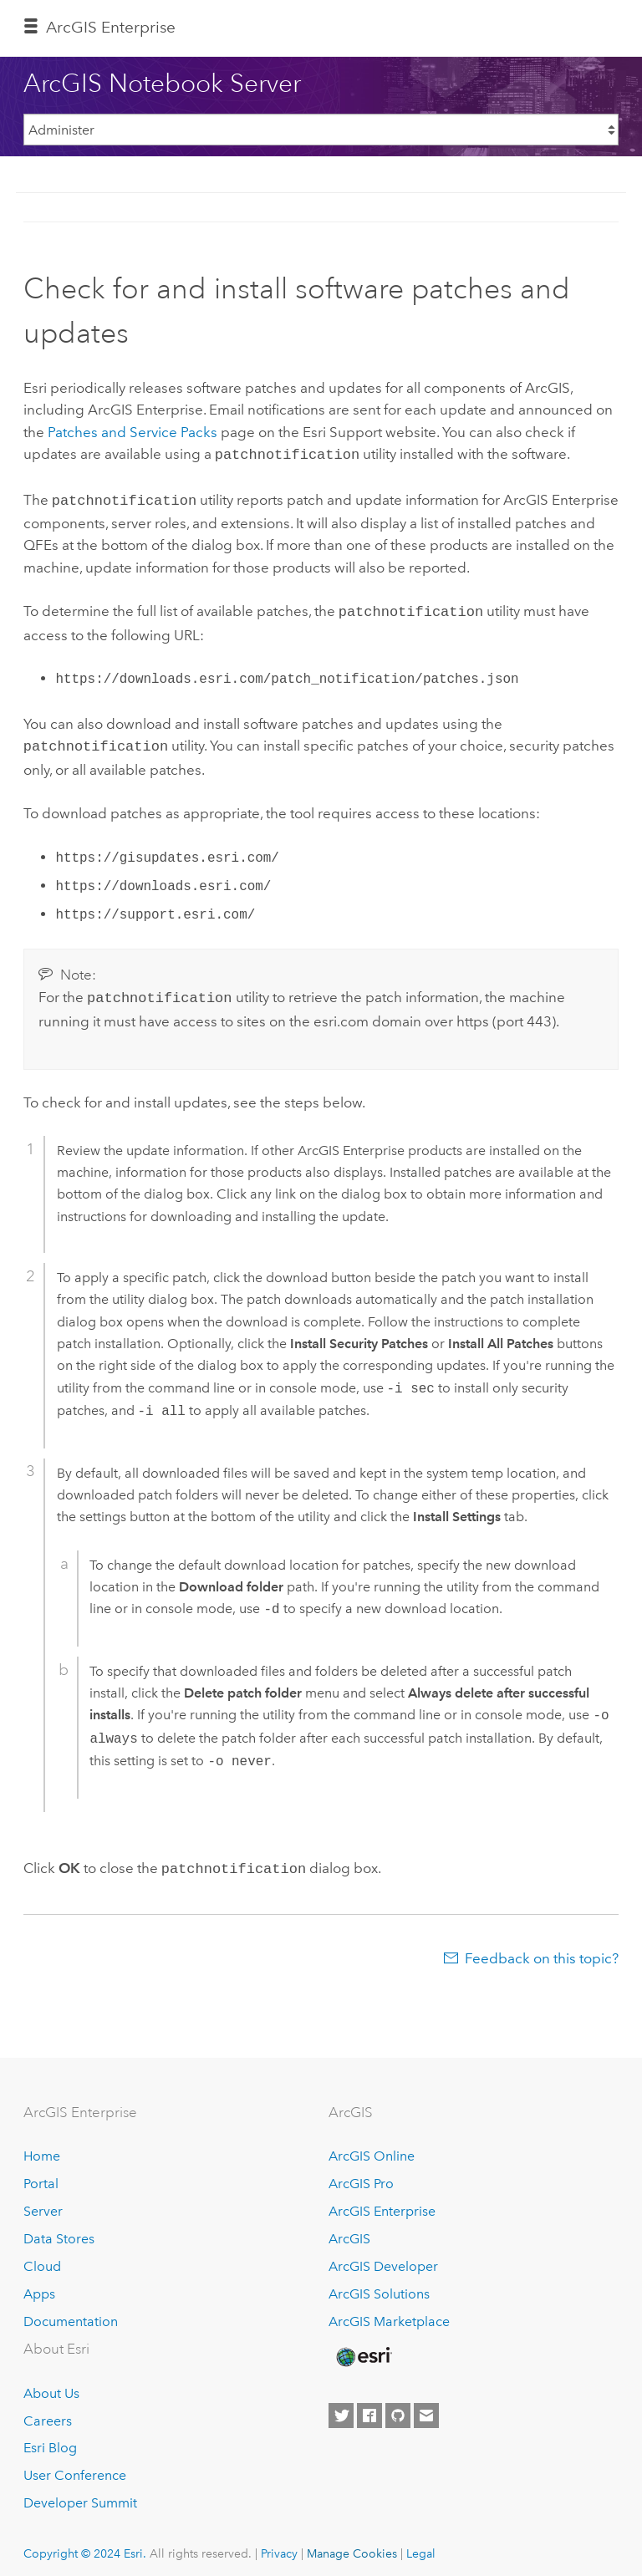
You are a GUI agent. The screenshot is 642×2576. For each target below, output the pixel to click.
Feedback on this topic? (542, 1948)
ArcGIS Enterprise (111, 27)
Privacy (279, 2543)
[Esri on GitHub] (397, 2405)
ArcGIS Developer (383, 2256)
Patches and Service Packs (132, 432)
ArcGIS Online (372, 2146)
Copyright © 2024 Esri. (84, 2543)
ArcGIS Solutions (379, 2284)
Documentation (70, 2311)
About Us (51, 2383)
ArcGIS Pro (361, 2173)
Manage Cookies (352, 2543)
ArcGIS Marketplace (389, 2311)
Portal (41, 2173)
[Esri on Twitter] (341, 2405)
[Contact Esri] (426, 2405)
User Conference (74, 2465)
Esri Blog (50, 2438)
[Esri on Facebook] (369, 2405)
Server (43, 2201)
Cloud (42, 2256)
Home (41, 2146)
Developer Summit (80, 2493)
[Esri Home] (363, 2347)
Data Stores (58, 2229)
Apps (39, 2284)
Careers (47, 2411)
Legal (421, 2543)
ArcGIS (349, 2229)
